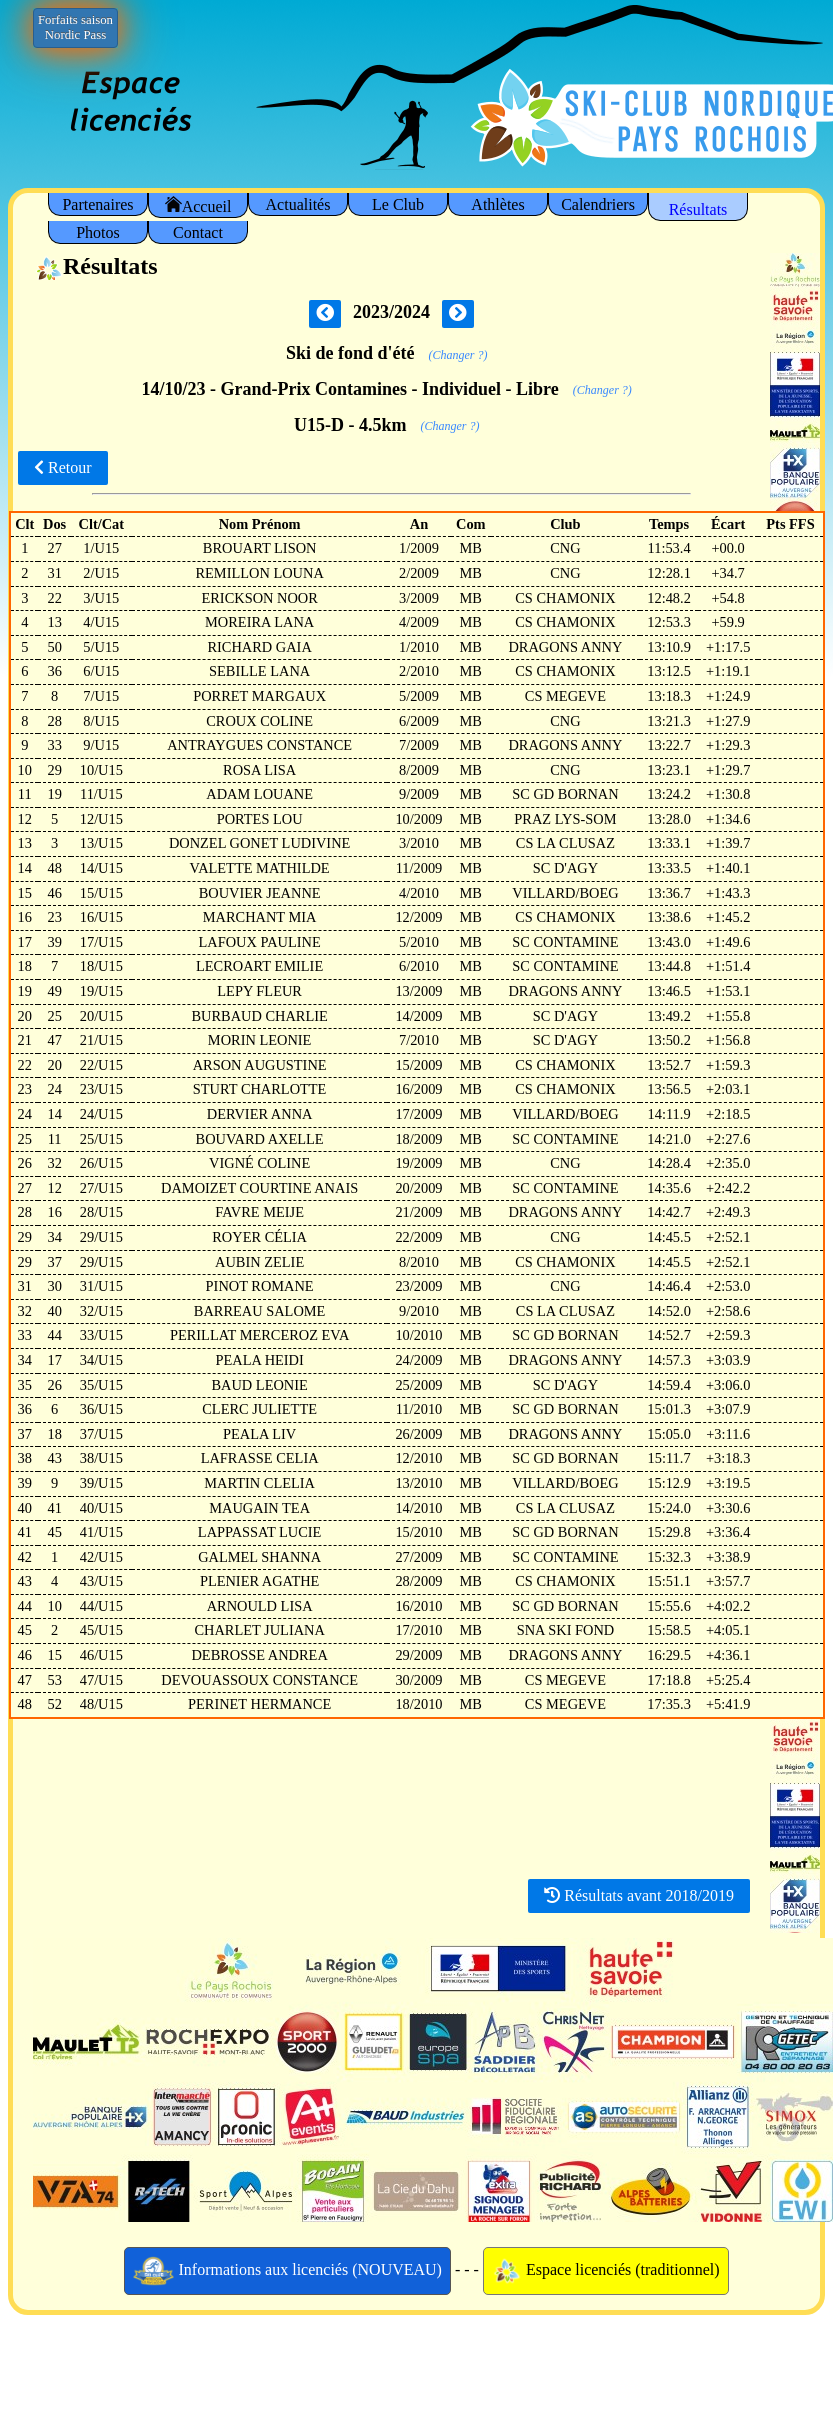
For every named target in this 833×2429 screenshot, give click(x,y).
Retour (63, 467)
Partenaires (97, 204)
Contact (198, 232)
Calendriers (598, 204)
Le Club (398, 204)
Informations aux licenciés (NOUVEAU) (287, 2271)
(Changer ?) (458, 355)
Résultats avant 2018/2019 (639, 1895)
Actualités (298, 204)
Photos (98, 232)
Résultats (698, 209)
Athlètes (497, 204)
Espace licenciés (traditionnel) (606, 2271)
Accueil (198, 205)
